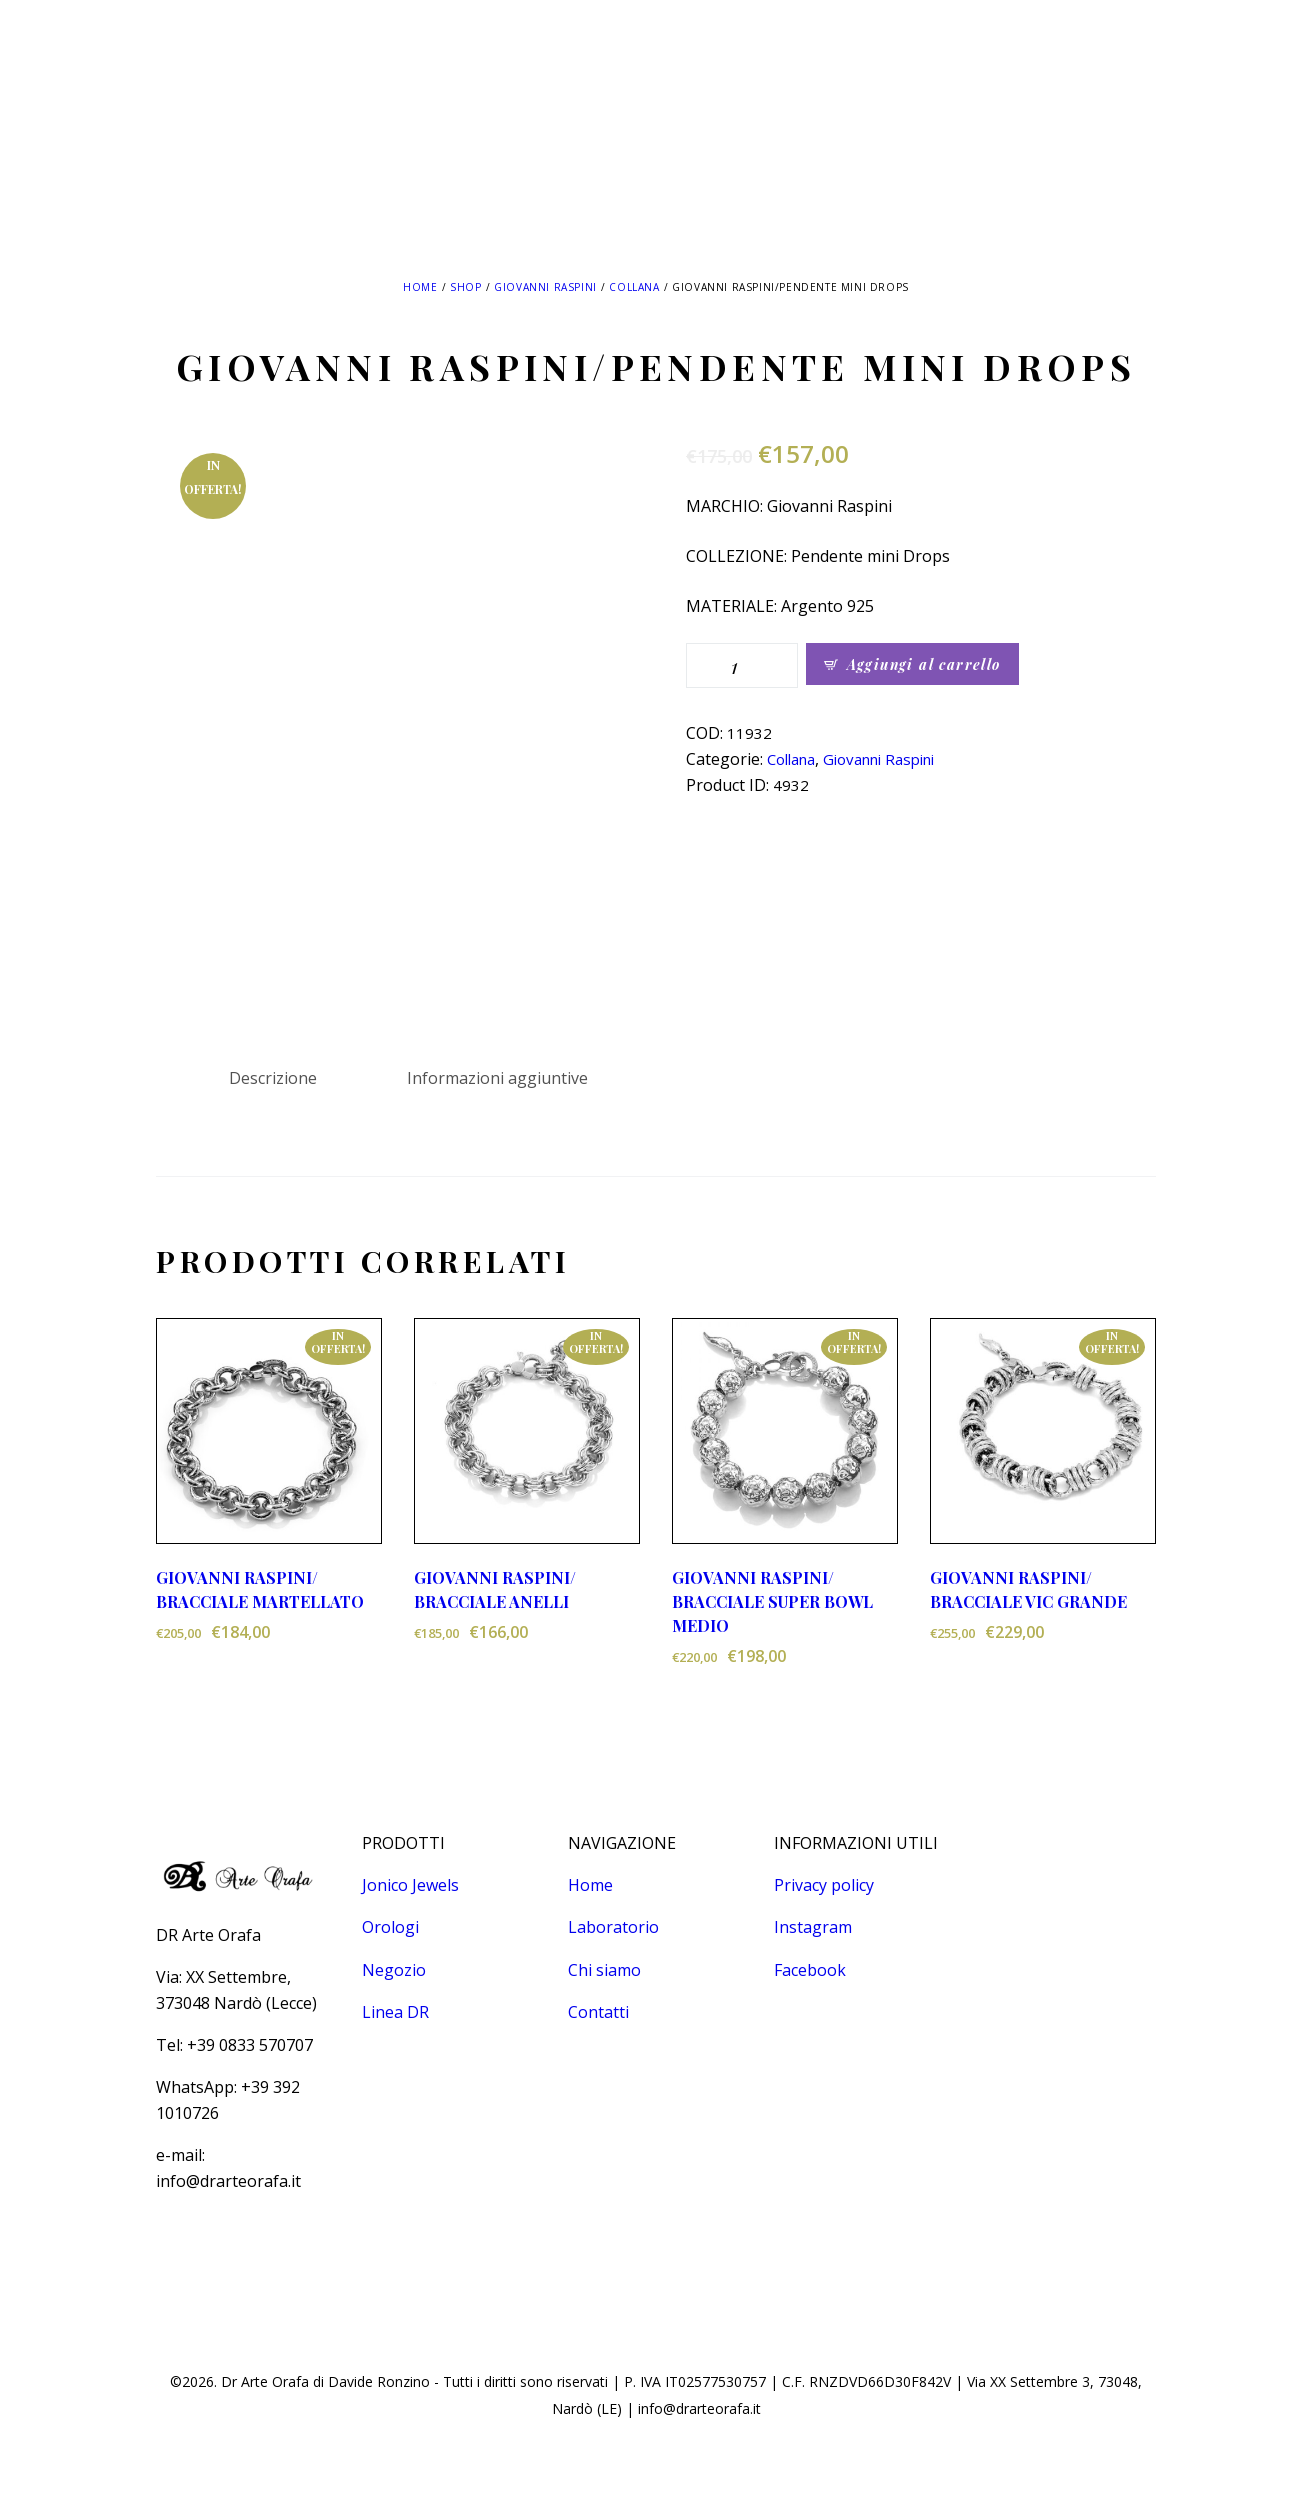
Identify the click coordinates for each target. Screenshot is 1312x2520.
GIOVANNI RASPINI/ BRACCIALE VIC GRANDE (1028, 1589)
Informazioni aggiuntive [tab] (497, 1078)
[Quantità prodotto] (742, 665)
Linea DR (395, 2012)
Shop (465, 287)
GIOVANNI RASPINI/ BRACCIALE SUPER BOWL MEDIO (772, 1601)
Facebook (810, 1970)
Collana (634, 287)
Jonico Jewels (410, 1885)
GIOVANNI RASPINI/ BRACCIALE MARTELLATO (260, 1589)
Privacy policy (824, 1885)
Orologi (390, 1927)
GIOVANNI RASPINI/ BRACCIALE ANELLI (495, 1589)
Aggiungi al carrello (924, 664)
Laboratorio (613, 1927)
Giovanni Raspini (545, 287)
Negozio (394, 1970)
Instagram (813, 1927)
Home (420, 287)
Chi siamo (604, 1970)
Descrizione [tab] (273, 1078)
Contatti (598, 2012)
